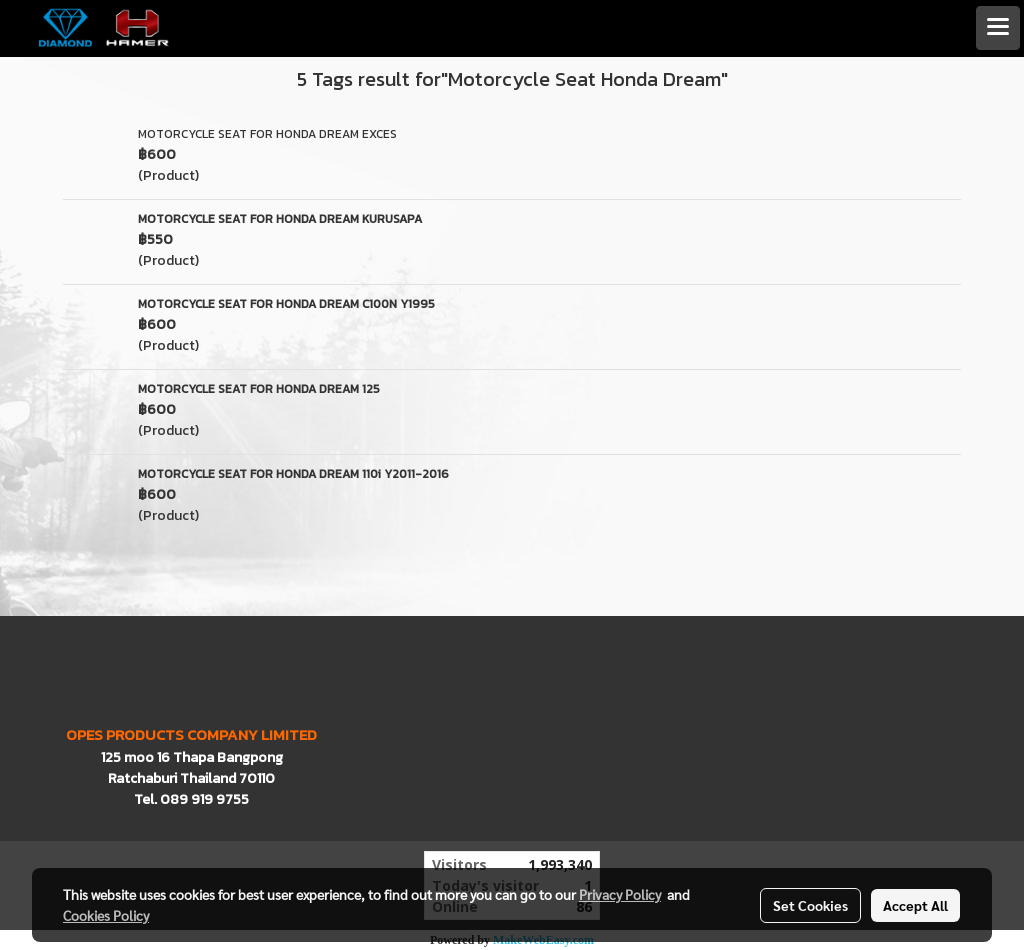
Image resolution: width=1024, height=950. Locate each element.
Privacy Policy (620, 894)
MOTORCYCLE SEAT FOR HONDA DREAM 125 (259, 389)
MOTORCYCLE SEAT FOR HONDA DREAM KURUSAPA (280, 219)
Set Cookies (810, 905)
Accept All (915, 905)
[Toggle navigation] (998, 28)
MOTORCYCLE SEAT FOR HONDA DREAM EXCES (267, 134)
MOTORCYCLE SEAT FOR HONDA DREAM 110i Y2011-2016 (293, 474)
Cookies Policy (106, 915)
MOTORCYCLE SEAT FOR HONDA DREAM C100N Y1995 (286, 304)
